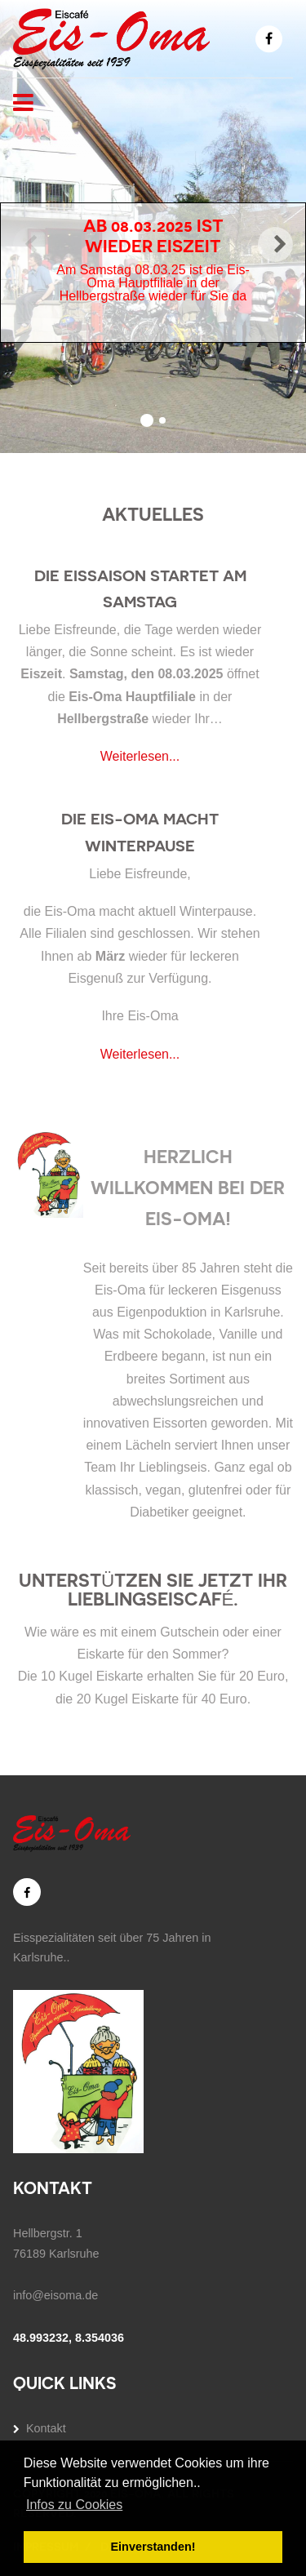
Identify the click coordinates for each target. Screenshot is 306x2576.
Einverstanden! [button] (153, 2546)
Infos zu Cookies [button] (74, 2505)
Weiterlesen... (140, 756)
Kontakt (46, 2428)
